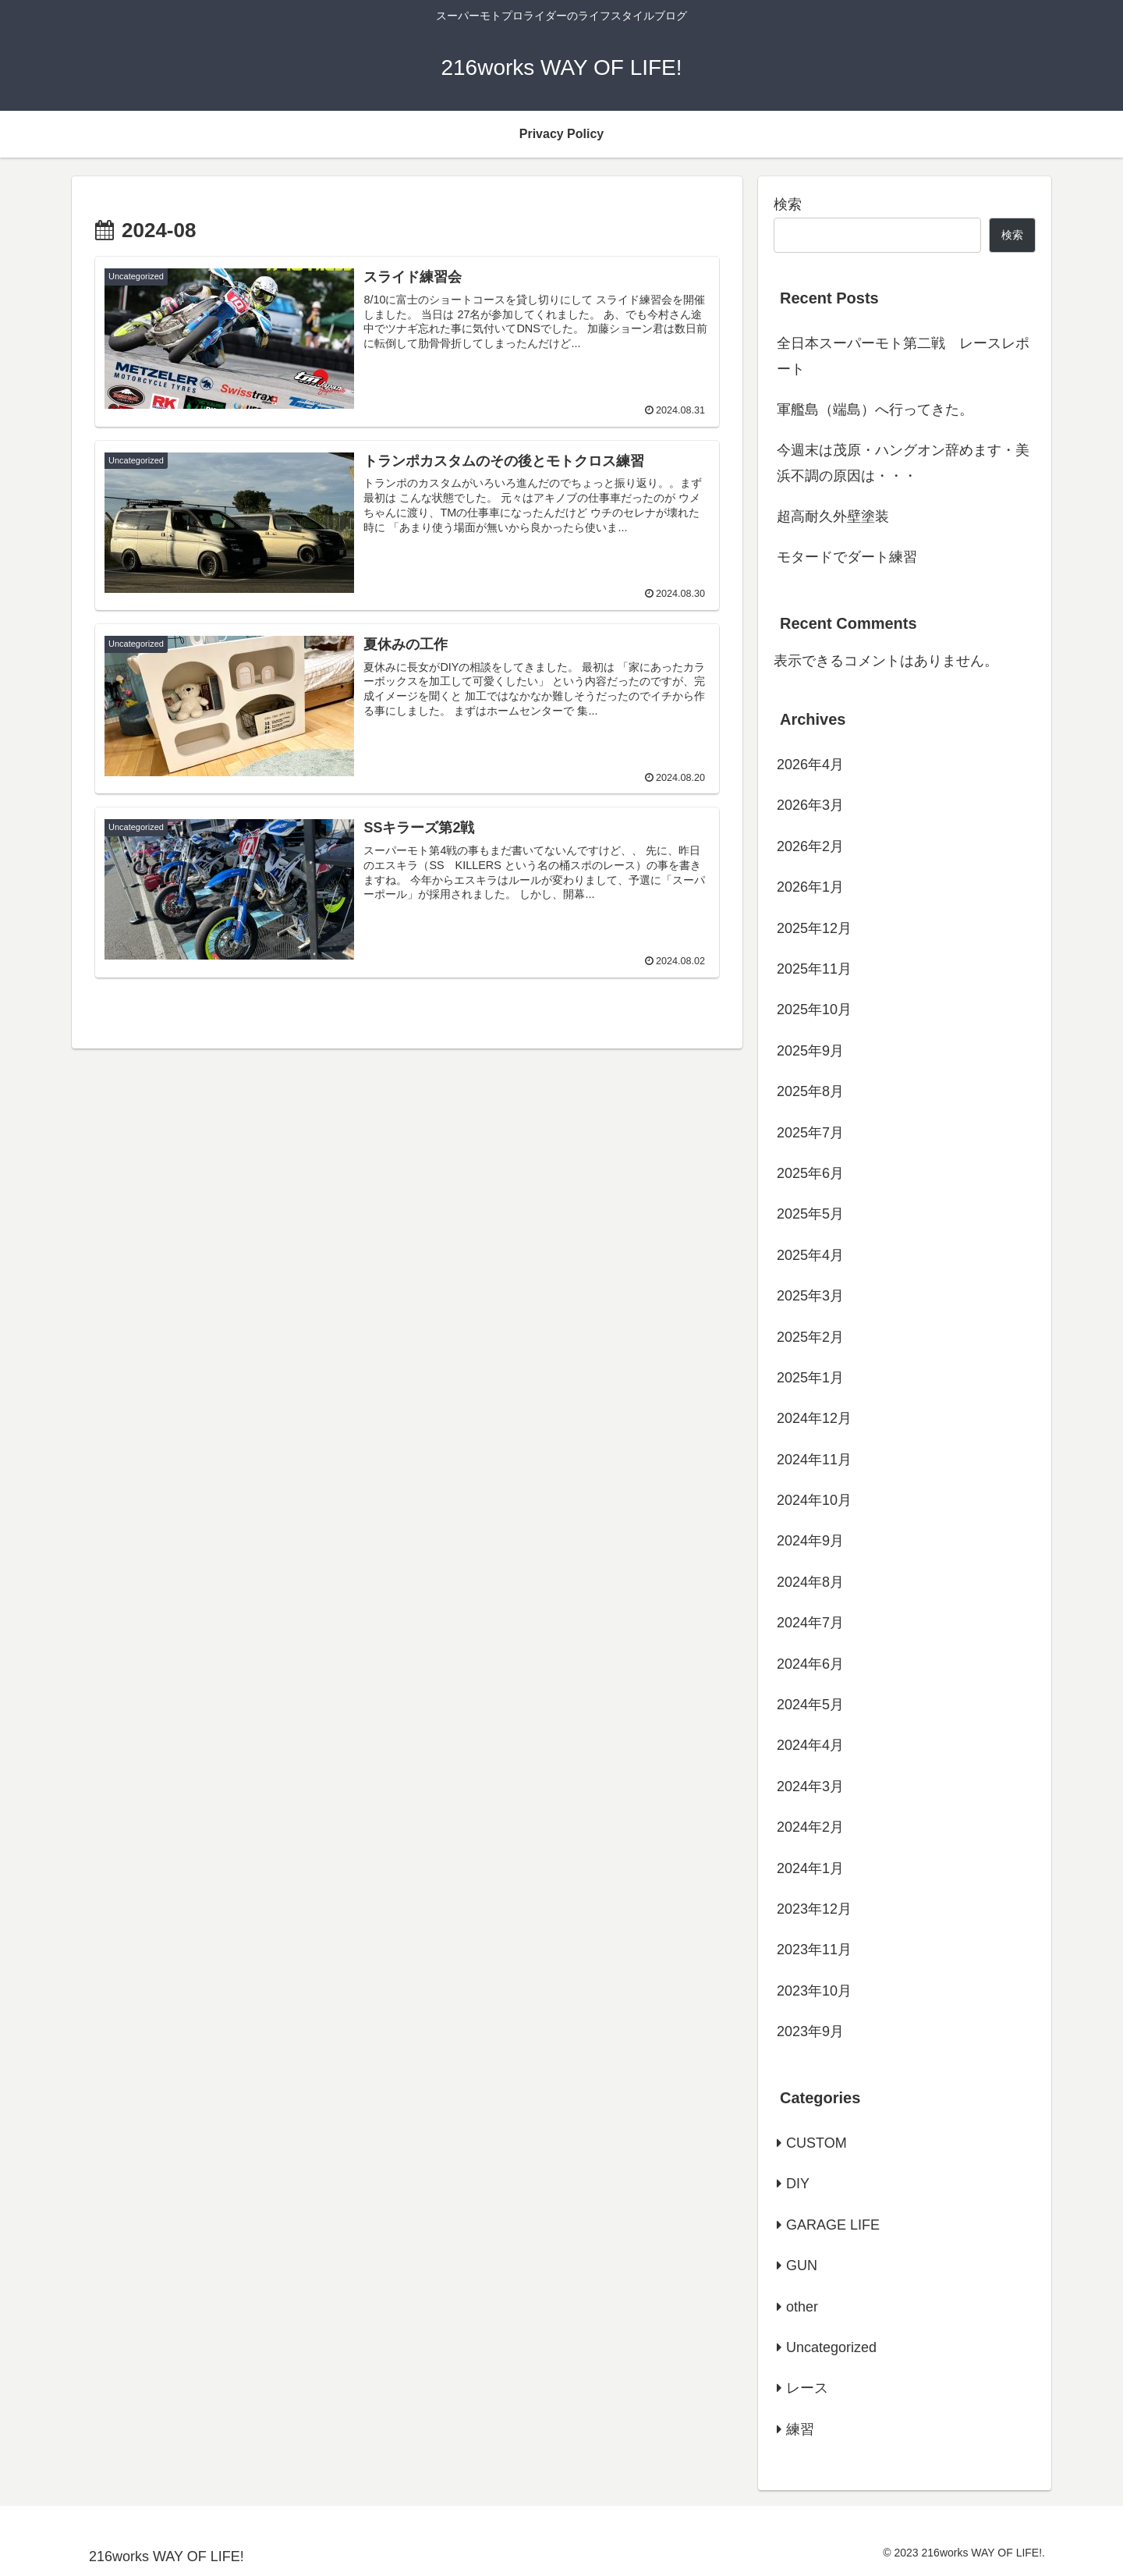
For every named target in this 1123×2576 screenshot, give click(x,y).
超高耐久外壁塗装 (833, 516)
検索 (788, 204)
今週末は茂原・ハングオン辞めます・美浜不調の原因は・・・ (903, 462)
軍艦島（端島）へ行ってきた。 (875, 409)
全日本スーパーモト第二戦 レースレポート (903, 355)
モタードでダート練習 (847, 557)
